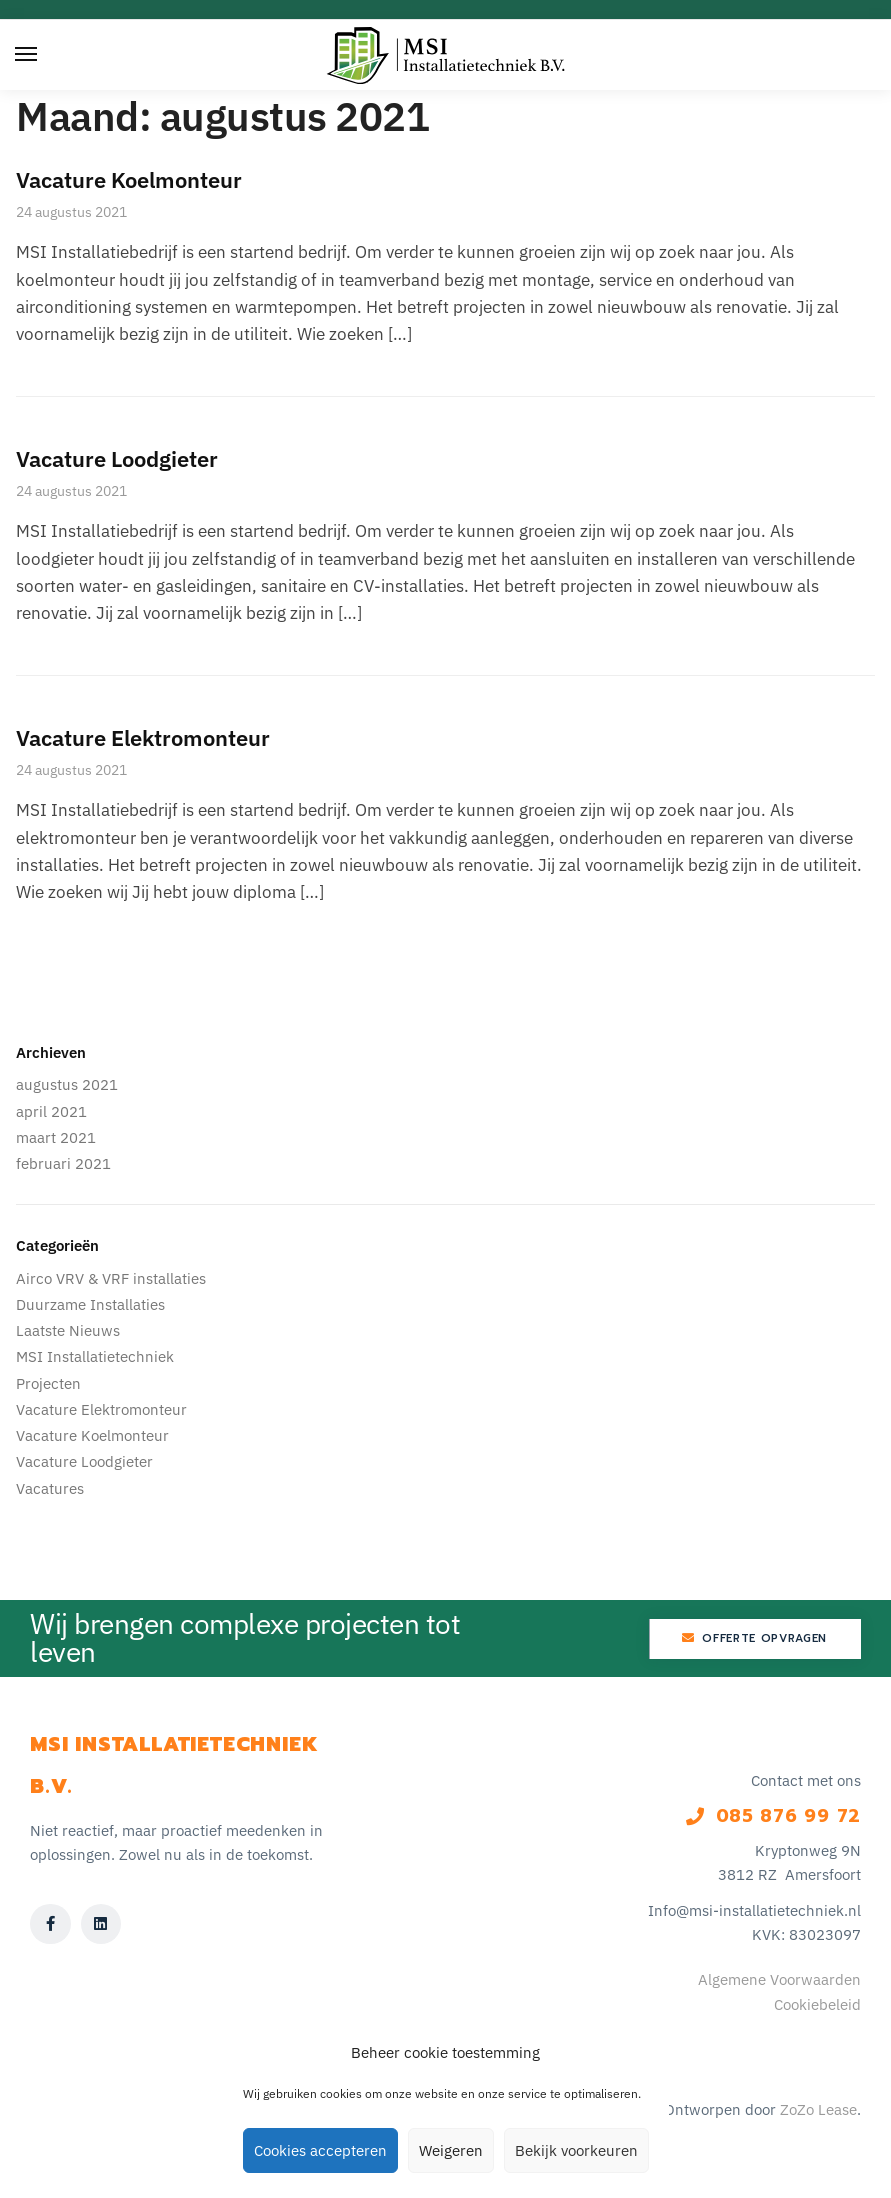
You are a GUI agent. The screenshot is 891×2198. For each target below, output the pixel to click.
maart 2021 (56, 1137)
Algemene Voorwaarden (779, 1979)
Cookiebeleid (817, 2004)
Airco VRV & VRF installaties (111, 1278)
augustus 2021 (67, 1084)
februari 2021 (63, 1163)
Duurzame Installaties (90, 1304)
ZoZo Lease (818, 2109)
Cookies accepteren (320, 2150)
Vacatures (50, 1488)
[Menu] (45, 55)
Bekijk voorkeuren (576, 2150)
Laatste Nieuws (68, 1330)
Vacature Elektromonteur (143, 737)
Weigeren (451, 2150)
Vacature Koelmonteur (129, 179)
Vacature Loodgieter (117, 458)
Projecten (48, 1383)
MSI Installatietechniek (95, 1356)
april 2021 (51, 1111)
